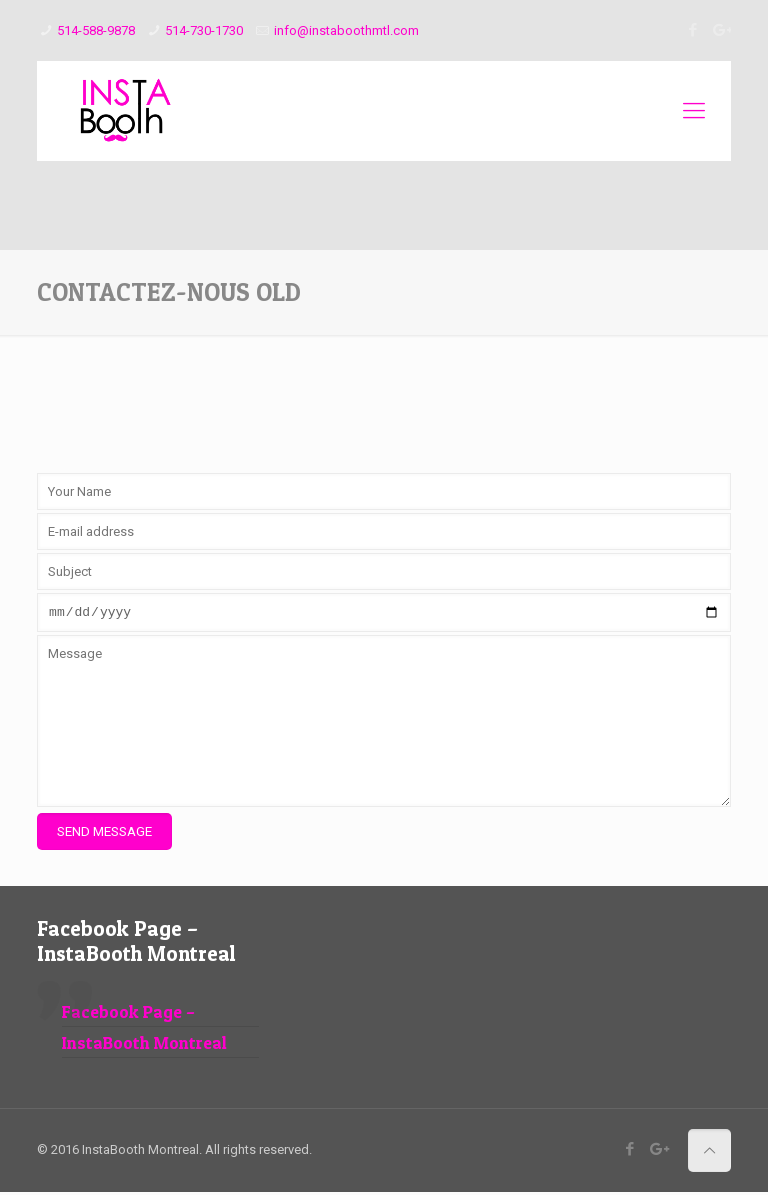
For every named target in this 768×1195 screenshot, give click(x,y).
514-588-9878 (96, 30)
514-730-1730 (204, 30)
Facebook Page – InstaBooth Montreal (136, 944)
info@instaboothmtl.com (346, 30)
